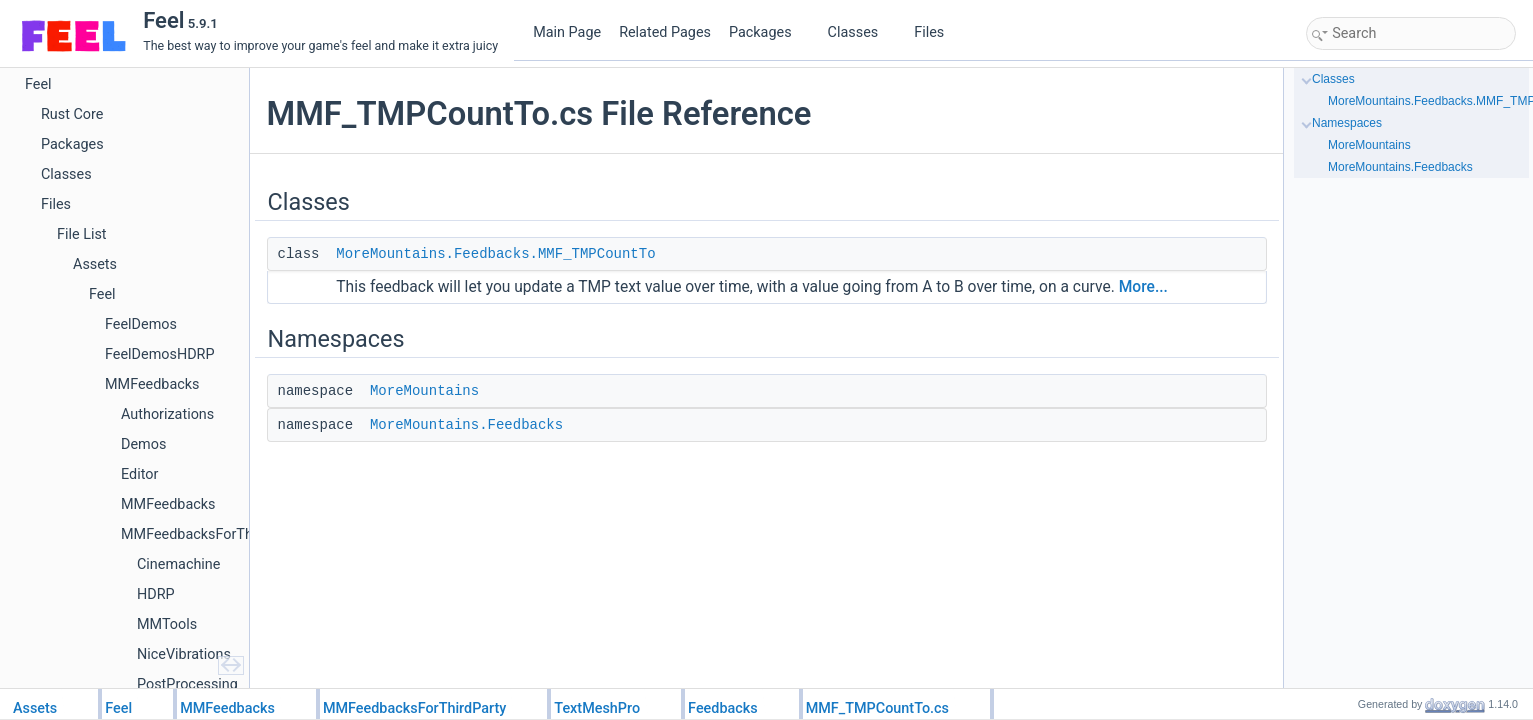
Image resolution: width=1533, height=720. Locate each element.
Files (936, 32)
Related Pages (665, 32)
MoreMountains (424, 391)
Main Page (567, 32)
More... (1143, 287)
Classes (861, 32)
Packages (768, 32)
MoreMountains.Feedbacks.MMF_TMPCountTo (495, 254)
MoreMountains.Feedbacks (466, 425)
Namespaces (1347, 123)
